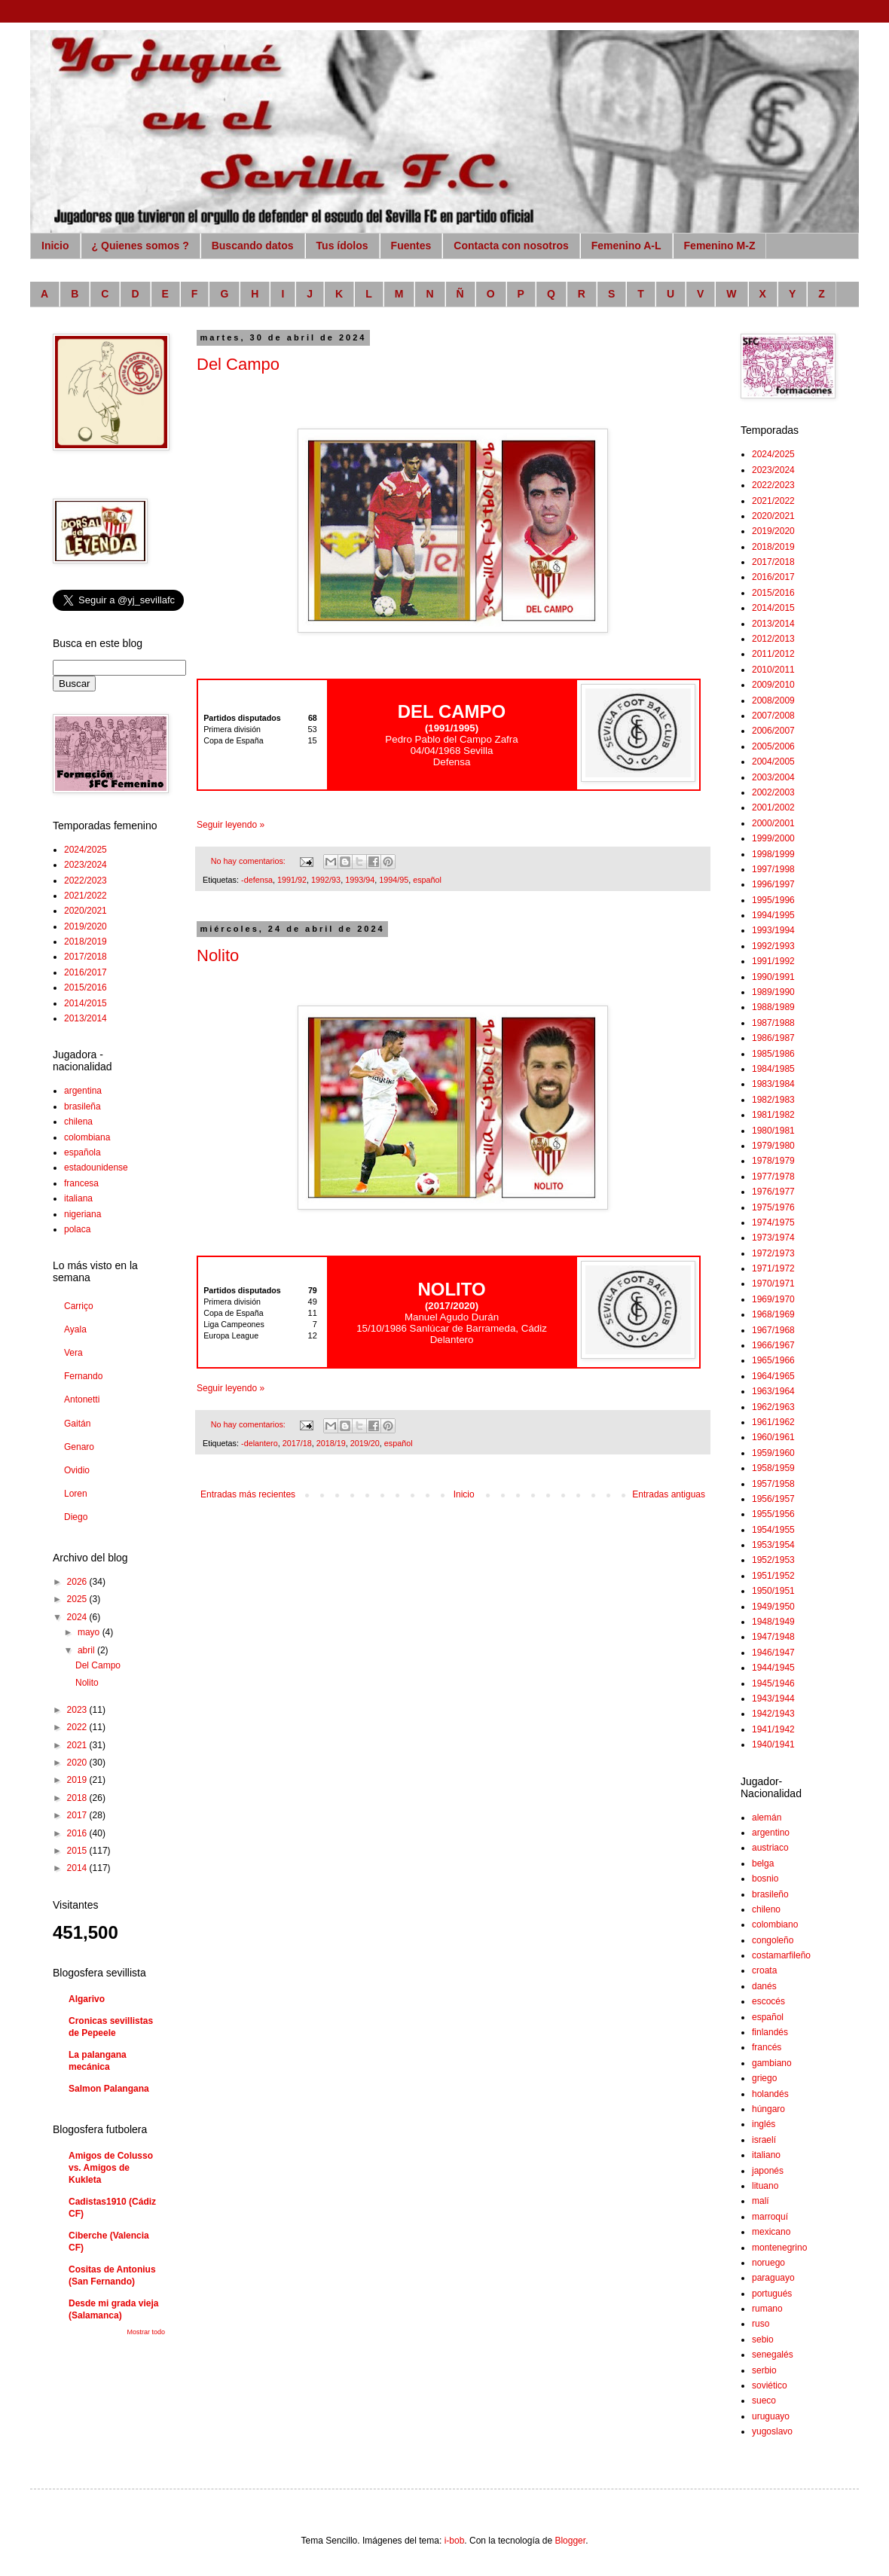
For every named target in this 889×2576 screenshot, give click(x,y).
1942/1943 (773, 1713)
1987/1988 (773, 1023)
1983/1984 (773, 1084)
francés (766, 2047)
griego (764, 2078)
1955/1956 (773, 1514)
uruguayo (771, 2416)
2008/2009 (773, 700)
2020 (78, 1762)
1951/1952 (773, 1575)
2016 (78, 1833)
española (82, 1152)
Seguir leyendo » (230, 824)
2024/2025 (85, 849)
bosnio (765, 1878)
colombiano (775, 1924)
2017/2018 (85, 956)
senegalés (772, 2354)
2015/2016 (85, 987)
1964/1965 (773, 1376)
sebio (763, 2339)
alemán (766, 1817)
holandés (770, 2094)
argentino (771, 1832)
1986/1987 (773, 1038)
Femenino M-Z (720, 246)
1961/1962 (773, 1422)
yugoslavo (772, 2431)
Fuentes (411, 246)
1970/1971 (773, 1283)
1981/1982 (773, 1114)
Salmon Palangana (109, 2088)
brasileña (82, 1106)
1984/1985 (773, 1069)
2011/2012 (773, 654)
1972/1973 (773, 1253)
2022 (78, 1727)
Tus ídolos (342, 246)
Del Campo (238, 364)
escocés (768, 2001)
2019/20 (365, 1443)
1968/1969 (773, 1314)
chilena (78, 1121)
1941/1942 (773, 1729)
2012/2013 (773, 638)
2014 (78, 1868)
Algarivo (87, 1999)
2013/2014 (85, 1018)
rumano (767, 2308)
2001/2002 (773, 807)
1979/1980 (773, 1145)
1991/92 (292, 879)
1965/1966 (773, 1360)
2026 (78, 1581)
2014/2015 (85, 1003)
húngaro (768, 2109)
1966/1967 (773, 1345)
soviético (769, 2385)
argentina (83, 1090)
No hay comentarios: (249, 860)
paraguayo (773, 2277)
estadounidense (96, 1167)
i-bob (454, 2540)
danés (764, 1986)
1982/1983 (773, 1099)
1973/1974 (773, 1237)
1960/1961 (773, 1437)
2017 (78, 1815)
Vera (73, 1353)
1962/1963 (773, 1407)
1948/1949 (773, 1621)
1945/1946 (773, 1683)
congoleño (772, 1940)
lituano (765, 2186)
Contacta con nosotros (511, 246)
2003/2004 (773, 777)
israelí (764, 2140)
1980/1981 (773, 1130)
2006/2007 (773, 730)
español (427, 879)
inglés (763, 2124)
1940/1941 (773, 1744)
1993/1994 (773, 930)
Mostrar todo (146, 2332)
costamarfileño (781, 1955)
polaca (77, 1229)
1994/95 (393, 879)
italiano (766, 2155)
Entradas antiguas (668, 1494)
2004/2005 (773, 761)
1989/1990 (773, 992)
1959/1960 (773, 1453)
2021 (78, 1745)
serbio (764, 2370)
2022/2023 (85, 880)
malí (760, 2201)
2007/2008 (773, 715)
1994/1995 (773, 915)
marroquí (770, 2216)
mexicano (771, 2232)
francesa (81, 1183)
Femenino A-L (626, 246)
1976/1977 (773, 1191)
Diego (75, 1517)
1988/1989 (773, 1007)
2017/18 (297, 1443)
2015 (78, 1850)
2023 (78, 1710)
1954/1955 (773, 1530)
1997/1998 (773, 869)
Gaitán (77, 1423)
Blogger (569, 2540)
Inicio (55, 246)
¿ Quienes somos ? (140, 246)
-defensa (257, 879)
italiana (78, 1198)
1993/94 (359, 879)
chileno (766, 1909)
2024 (78, 1617)
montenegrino (779, 2247)
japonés (768, 2170)
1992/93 (326, 879)
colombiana (87, 1137)
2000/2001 (773, 823)
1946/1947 (773, 1652)
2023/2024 (85, 864)
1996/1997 (773, 884)
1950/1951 (773, 1591)
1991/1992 (773, 961)
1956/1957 (773, 1499)
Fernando (83, 1376)
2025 (78, 1599)
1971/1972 (773, 1268)
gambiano (772, 2063)
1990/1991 (773, 977)
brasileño (770, 1894)
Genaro (79, 1447)
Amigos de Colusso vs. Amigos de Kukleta (111, 2167)
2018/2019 (85, 941)
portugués (772, 2293)
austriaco (770, 1847)
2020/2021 (85, 910)
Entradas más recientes (247, 1494)
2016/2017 (85, 972)
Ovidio (77, 1470)
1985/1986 (773, 1053)
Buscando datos (253, 246)
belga (763, 1863)
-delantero (259, 1443)
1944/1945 (773, 1667)
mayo (90, 1632)
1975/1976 (773, 1207)
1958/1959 (773, 1468)
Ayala (75, 1329)
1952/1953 (773, 1560)
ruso (760, 2323)
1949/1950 (773, 1606)
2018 (78, 1798)
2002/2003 (773, 792)
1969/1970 (773, 1299)
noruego (768, 2262)
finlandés (770, 2032)
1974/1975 (773, 1222)
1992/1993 (773, 946)
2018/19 (331, 1443)
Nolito (218, 955)
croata (764, 1970)
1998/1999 (773, 854)
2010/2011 (773, 669)
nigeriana (82, 1214)
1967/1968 (773, 1330)
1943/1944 (773, 1698)
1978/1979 (773, 1160)
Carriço (78, 1306)
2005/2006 (773, 746)
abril (87, 1650)
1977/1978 (773, 1176)
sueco (764, 2400)
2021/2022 (85, 895)
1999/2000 (773, 838)
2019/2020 (85, 926)
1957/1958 (773, 1484)
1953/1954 (773, 1545)
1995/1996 (773, 900)
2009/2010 (773, 684)
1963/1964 (773, 1391)
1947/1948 (773, 1636)
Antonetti (81, 1399)
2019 (78, 1780)
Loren (75, 1493)
